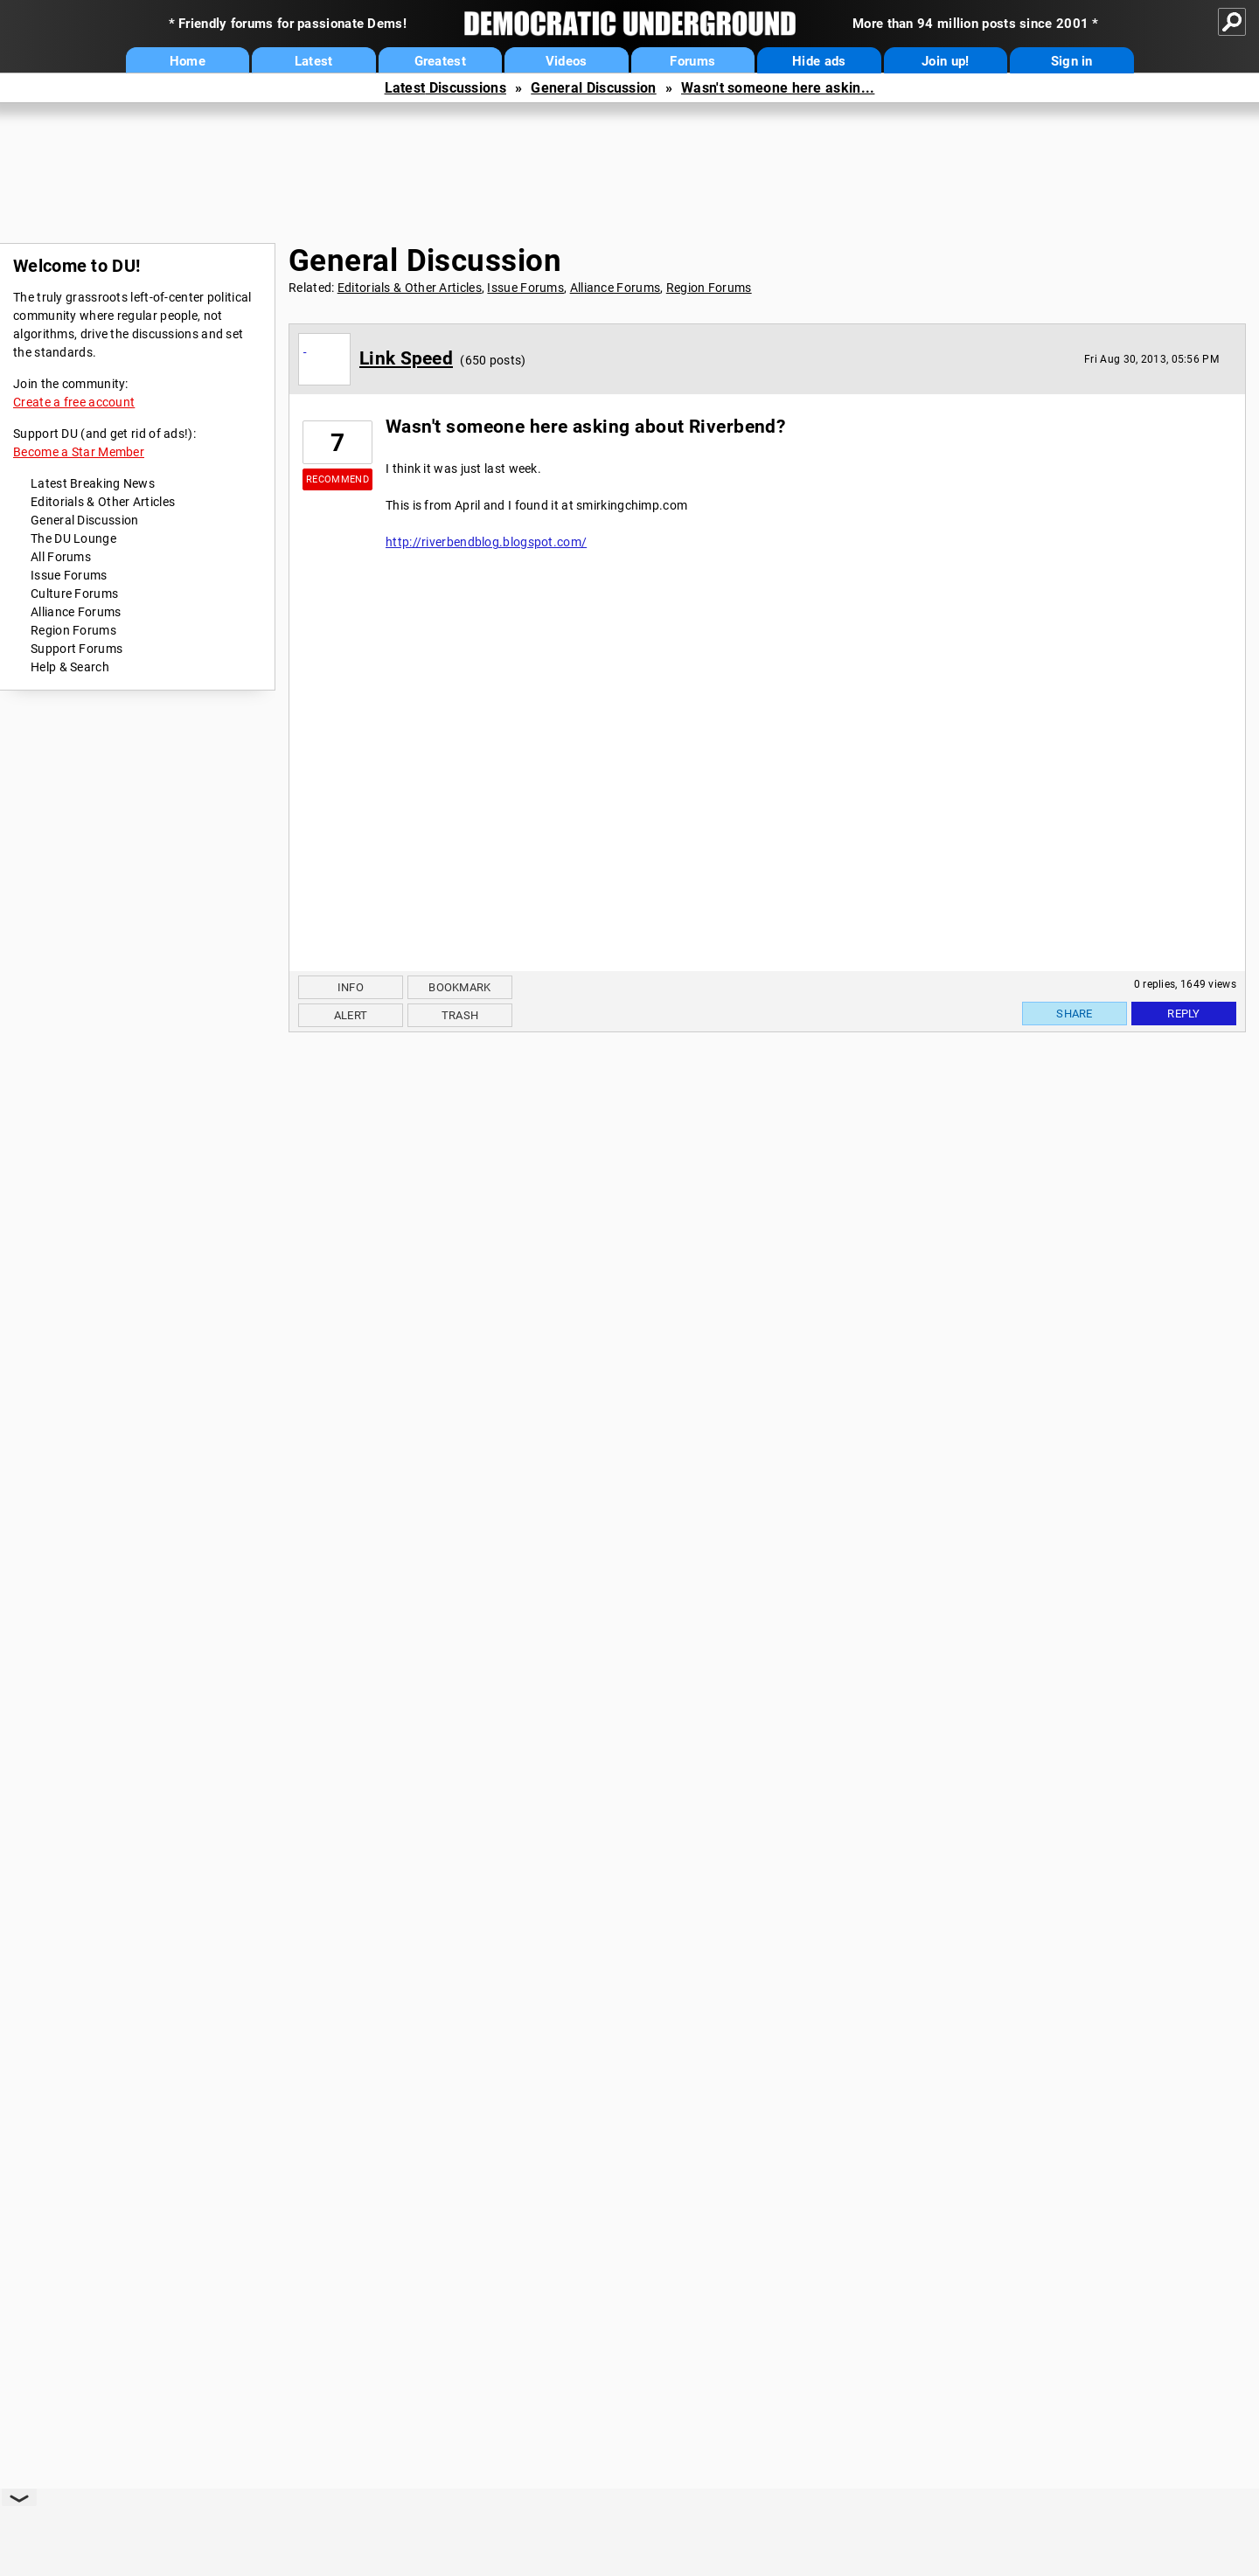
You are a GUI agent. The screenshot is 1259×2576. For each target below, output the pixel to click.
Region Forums (73, 630)
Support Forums (76, 649)
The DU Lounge (73, 538)
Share (1074, 1013)
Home (187, 61)
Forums (692, 61)
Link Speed (406, 358)
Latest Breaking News (93, 483)
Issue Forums (69, 575)
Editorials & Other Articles (103, 502)
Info (350, 987)
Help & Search (70, 667)
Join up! (945, 61)
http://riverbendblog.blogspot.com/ (486, 542)
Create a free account (74, 402)
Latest (314, 61)
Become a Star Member (78, 452)
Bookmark (459, 987)
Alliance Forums (76, 612)
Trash (460, 1015)
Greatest (440, 61)
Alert (351, 1015)
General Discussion (593, 88)
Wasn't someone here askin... (777, 88)
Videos (567, 61)
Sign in (1072, 61)
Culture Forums (74, 594)
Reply (1183, 1013)
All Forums (61, 557)
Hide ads (818, 61)
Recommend (337, 479)
